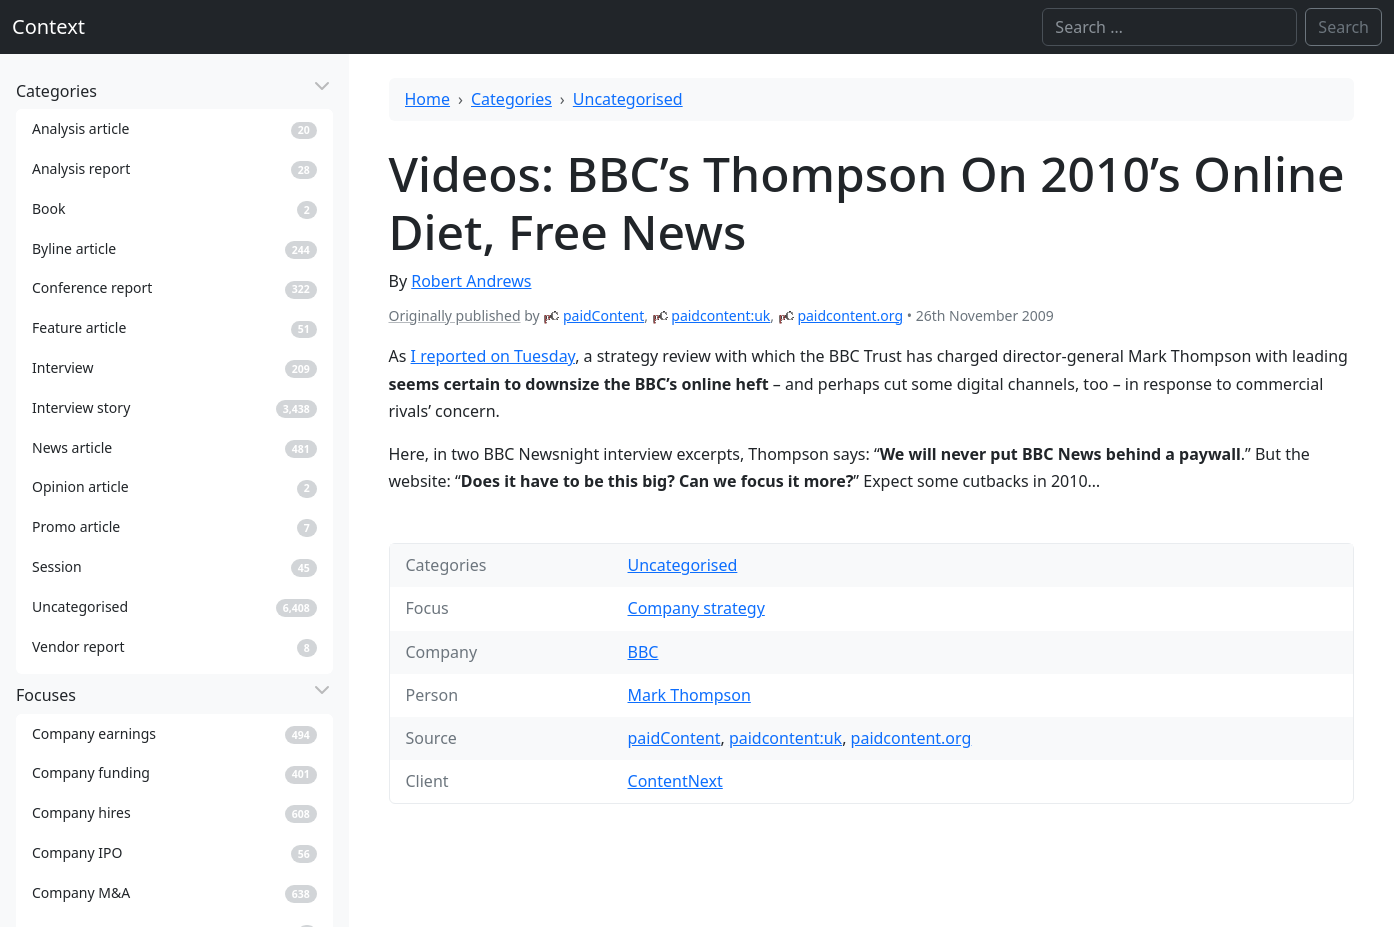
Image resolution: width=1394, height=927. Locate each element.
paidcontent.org (850, 315)
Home (428, 99)
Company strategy (696, 608)
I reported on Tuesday (493, 356)
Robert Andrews (471, 281)
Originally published (455, 315)
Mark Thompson (689, 695)
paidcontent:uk (720, 315)
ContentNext (675, 781)
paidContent (603, 315)
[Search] (1169, 27)
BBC (643, 652)
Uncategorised (628, 99)
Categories (511, 99)
